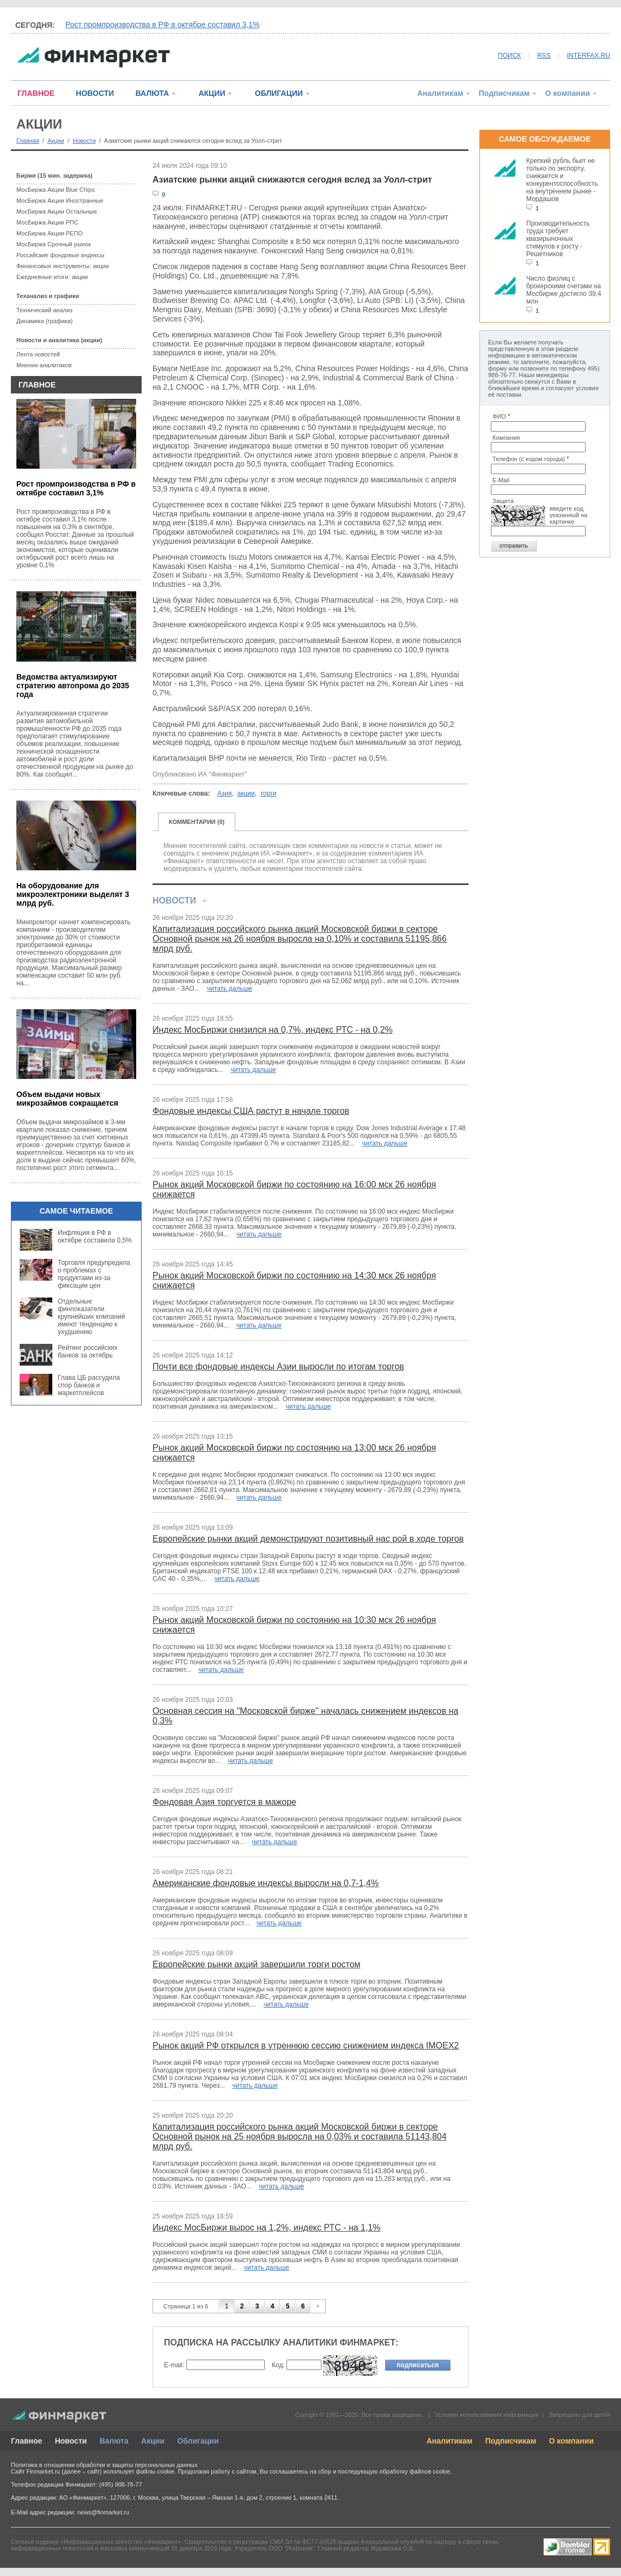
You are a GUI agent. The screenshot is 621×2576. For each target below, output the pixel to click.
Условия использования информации (487, 2414)
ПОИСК (509, 55)
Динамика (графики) (44, 321)
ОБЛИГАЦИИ (279, 93)
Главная (27, 140)
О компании (567, 93)
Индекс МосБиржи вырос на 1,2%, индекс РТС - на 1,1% (267, 2227)
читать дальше (229, 988)
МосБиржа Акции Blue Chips (55, 189)
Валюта (114, 2440)
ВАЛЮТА (152, 93)
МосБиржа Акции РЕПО (49, 233)
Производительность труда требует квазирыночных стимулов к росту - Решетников (557, 239)
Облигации (197, 2440)
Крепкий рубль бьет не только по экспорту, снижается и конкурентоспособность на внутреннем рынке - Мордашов (562, 180)
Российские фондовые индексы (60, 255)
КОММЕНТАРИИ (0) (197, 822)
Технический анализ (44, 310)
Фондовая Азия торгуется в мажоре (224, 1802)
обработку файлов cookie (414, 2471)
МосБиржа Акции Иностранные (60, 200)
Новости (84, 140)
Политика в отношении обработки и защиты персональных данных (104, 2465)
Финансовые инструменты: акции (62, 266)
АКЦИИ (211, 93)
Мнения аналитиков (44, 365)
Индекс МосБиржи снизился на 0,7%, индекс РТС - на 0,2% (273, 1029)
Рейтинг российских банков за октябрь (88, 1351)
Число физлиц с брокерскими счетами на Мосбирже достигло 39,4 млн (563, 290)
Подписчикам (504, 93)
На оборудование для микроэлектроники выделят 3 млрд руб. (72, 894)
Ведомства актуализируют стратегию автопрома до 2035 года (72, 685)
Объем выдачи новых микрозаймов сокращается (67, 1098)
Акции (55, 140)
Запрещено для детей (579, 2414)
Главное (26, 2440)
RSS (544, 55)
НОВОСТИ (95, 93)
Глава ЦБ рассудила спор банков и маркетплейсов (89, 1385)
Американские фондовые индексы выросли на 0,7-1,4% (266, 1883)
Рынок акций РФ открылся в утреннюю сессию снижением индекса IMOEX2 (306, 2045)
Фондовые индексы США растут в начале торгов (251, 1111)
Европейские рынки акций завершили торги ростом (257, 1964)
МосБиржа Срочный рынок (53, 244)
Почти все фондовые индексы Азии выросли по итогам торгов (278, 1366)
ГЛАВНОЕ (35, 93)
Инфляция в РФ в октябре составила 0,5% (95, 1236)
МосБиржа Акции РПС (47, 222)
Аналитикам (440, 93)
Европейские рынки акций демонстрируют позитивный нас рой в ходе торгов (308, 1538)
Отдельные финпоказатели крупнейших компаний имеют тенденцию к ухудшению (91, 1317)
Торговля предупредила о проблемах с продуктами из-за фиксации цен (94, 1274)
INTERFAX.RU (588, 55)
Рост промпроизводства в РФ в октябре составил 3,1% (162, 24)
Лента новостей (38, 354)
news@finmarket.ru (103, 2512)
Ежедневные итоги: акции (52, 277)
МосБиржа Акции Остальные (56, 211)
